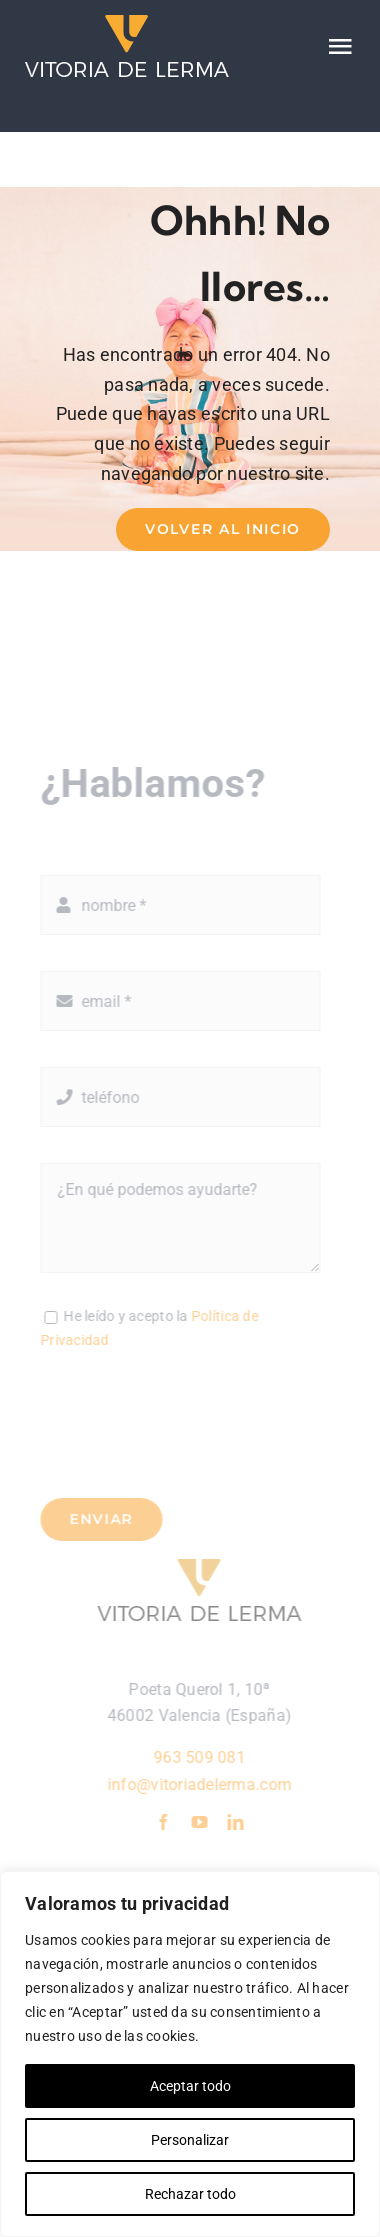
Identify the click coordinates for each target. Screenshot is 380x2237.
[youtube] (205, 1822)
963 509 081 (205, 1757)
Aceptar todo (190, 2086)
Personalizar (190, 2140)
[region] (190, 2054)
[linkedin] (241, 1822)
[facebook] (168, 1822)
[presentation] (187, 1423)
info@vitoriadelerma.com (205, 1784)
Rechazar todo (190, 2194)
